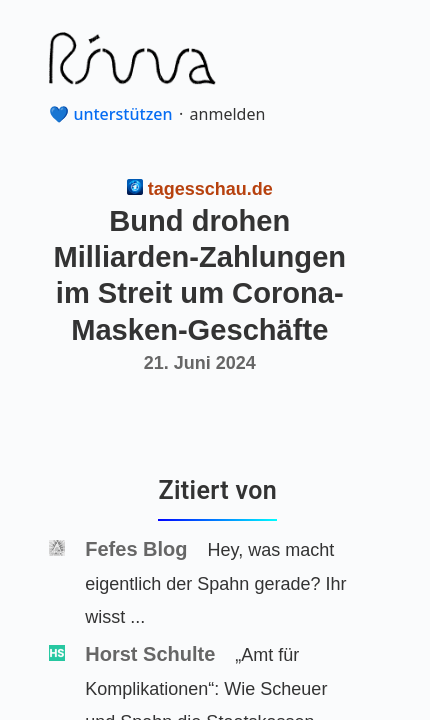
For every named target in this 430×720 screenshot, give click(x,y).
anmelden (228, 114)
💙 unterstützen (110, 114)
